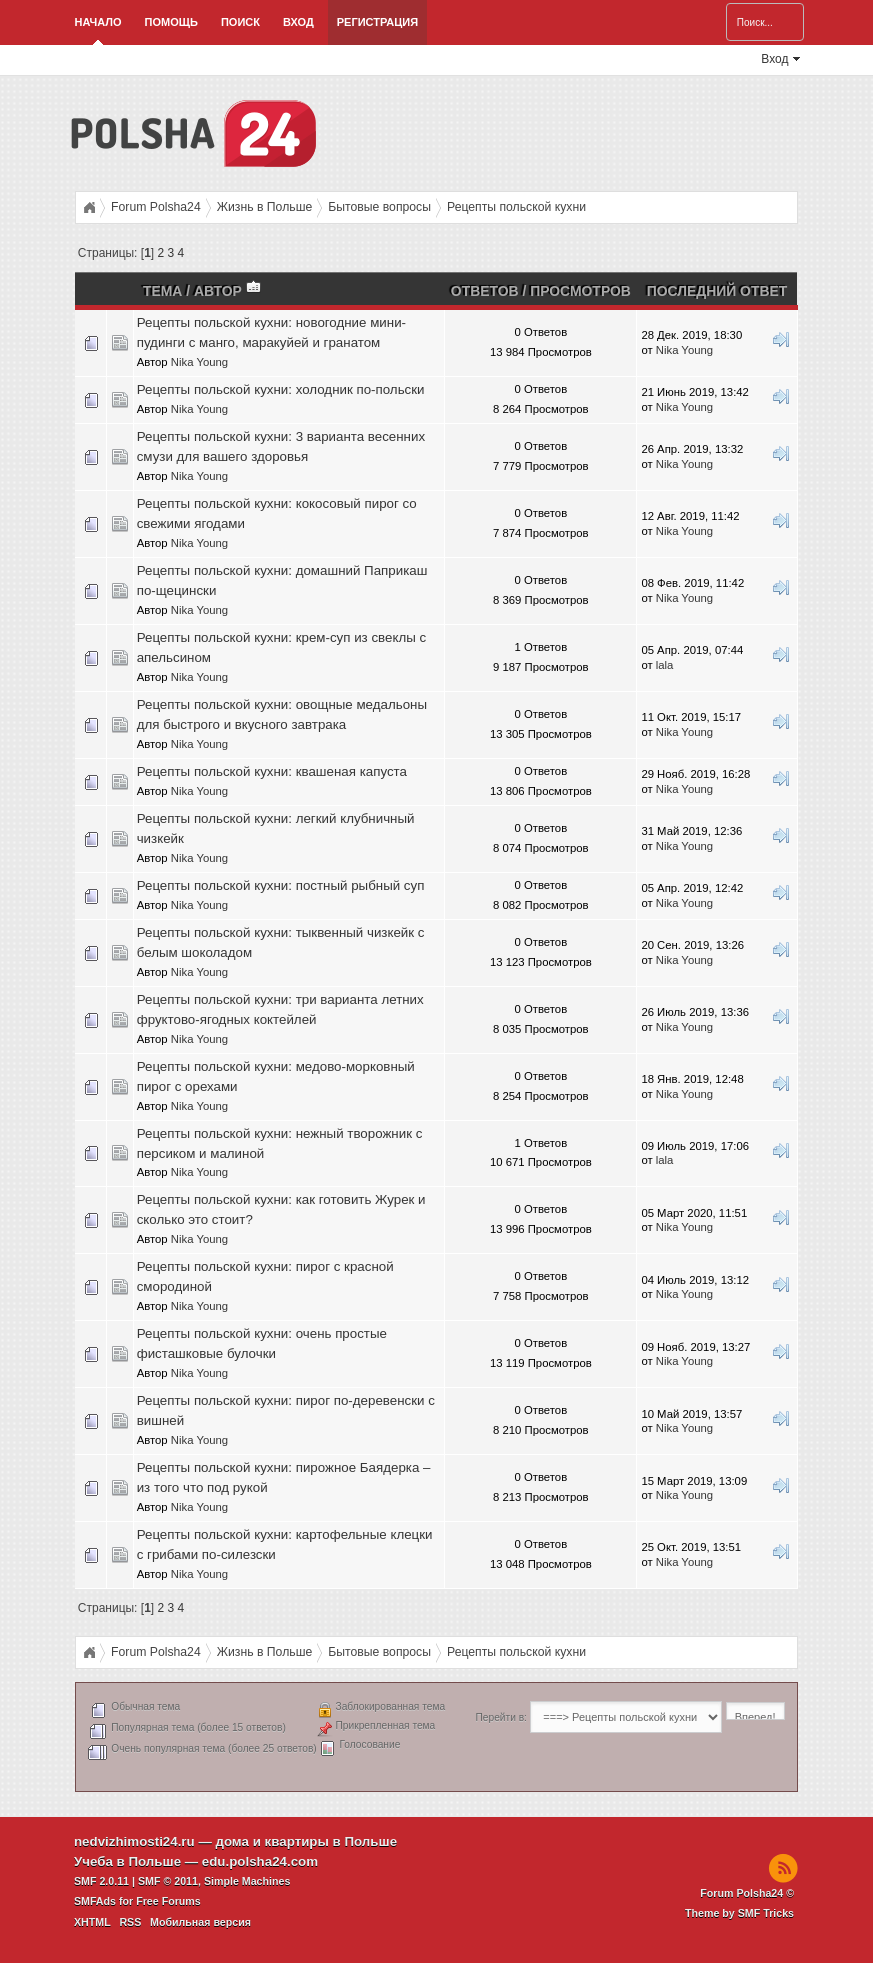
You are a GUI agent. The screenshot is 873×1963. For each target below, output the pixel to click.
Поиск (240, 22)
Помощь (171, 22)
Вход (298, 22)
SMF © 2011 (168, 1881)
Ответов (485, 291)
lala (665, 665)
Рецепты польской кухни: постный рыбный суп (281, 885)
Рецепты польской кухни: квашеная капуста (272, 771)
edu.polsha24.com (260, 1861)
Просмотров (580, 291)
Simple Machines (247, 1881)
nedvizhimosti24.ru (134, 1841)
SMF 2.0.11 (101, 1881)
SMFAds (95, 1901)
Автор (228, 291)
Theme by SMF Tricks (739, 1913)
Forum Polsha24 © (747, 1893)
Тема (162, 291)
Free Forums (168, 1901)
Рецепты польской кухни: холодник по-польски (281, 389)
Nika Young (199, 362)
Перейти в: (501, 1717)
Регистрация (377, 22)
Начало (97, 22)
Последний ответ (717, 291)
